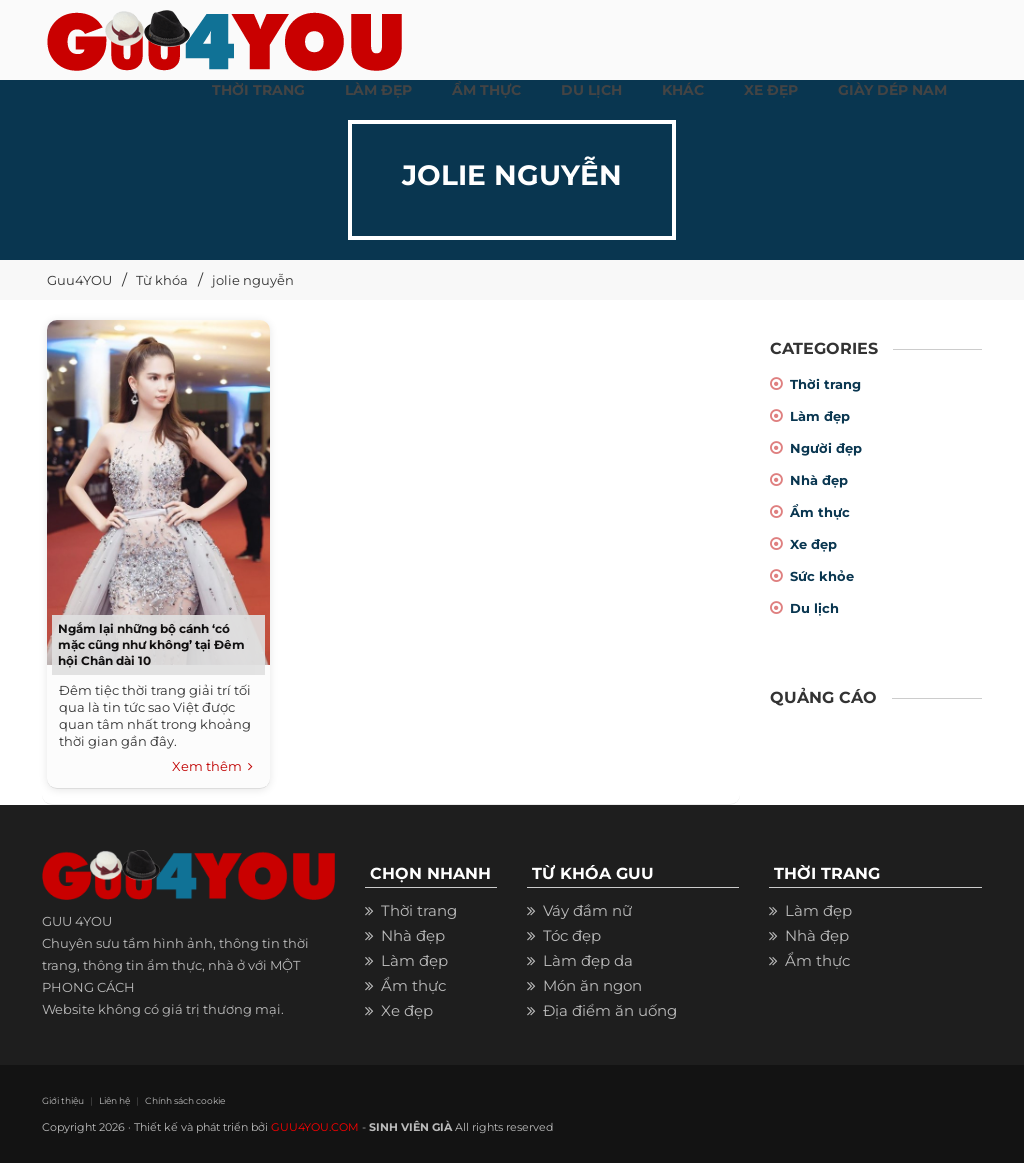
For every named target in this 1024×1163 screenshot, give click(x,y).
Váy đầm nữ (587, 910)
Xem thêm (212, 767)
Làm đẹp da (588, 960)
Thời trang (825, 384)
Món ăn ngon (592, 985)
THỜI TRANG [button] (258, 90)
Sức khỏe (822, 576)
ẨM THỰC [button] (486, 90)
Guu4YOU (79, 280)
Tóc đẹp (572, 935)
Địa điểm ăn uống (610, 1010)
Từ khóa (162, 280)
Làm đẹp (820, 416)
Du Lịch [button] (591, 90)
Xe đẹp (813, 544)
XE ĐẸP (771, 90)
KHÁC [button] (683, 90)
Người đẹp (826, 448)
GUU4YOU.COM (315, 1127)
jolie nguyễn (253, 280)
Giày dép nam (892, 90)
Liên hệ (114, 1100)
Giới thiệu (63, 1100)
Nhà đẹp (819, 480)
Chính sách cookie (184, 1100)
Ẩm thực (820, 512)
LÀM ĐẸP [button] (378, 90)
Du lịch (814, 608)
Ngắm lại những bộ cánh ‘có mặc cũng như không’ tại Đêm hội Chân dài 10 (151, 644)
